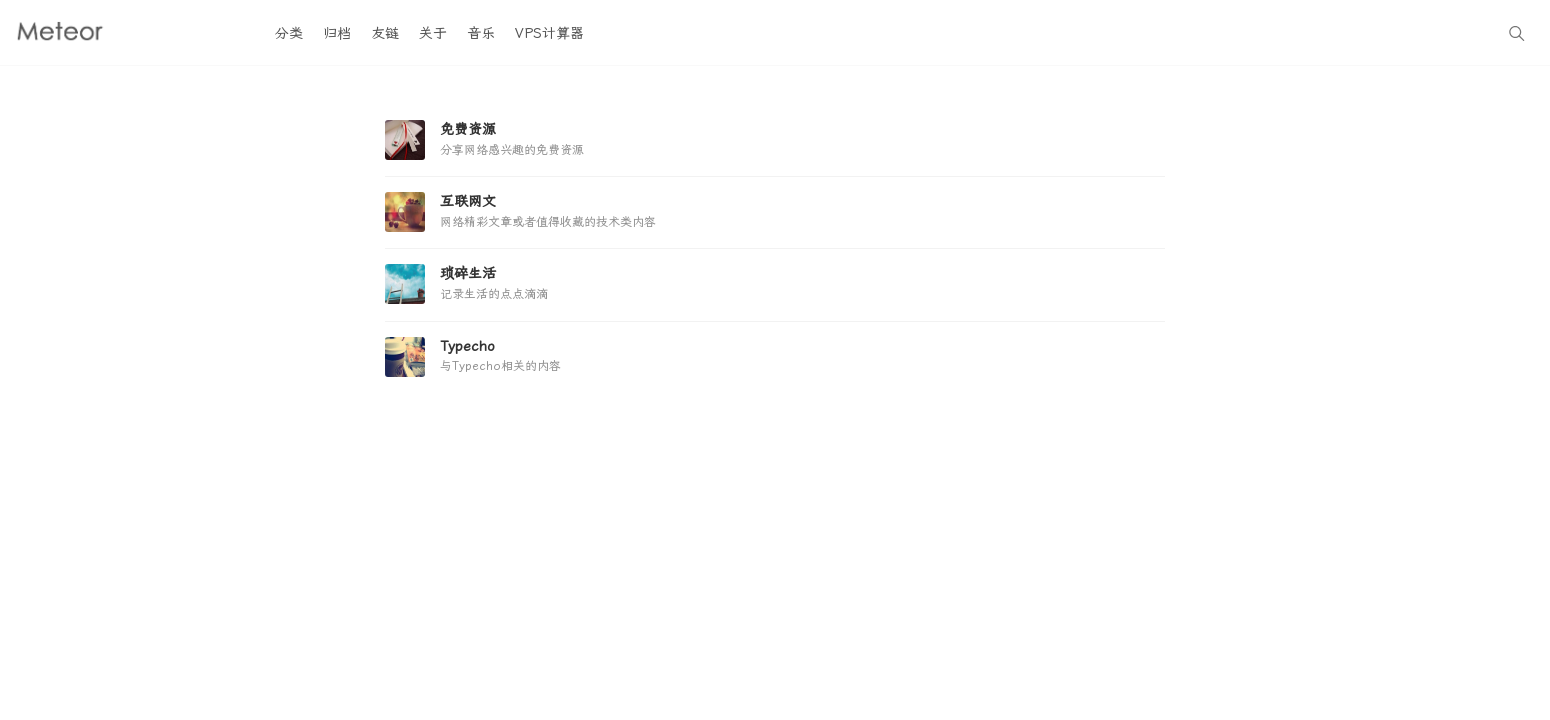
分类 (289, 33)
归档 (337, 33)
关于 (433, 33)
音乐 (481, 33)
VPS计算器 (549, 33)
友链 (385, 33)
